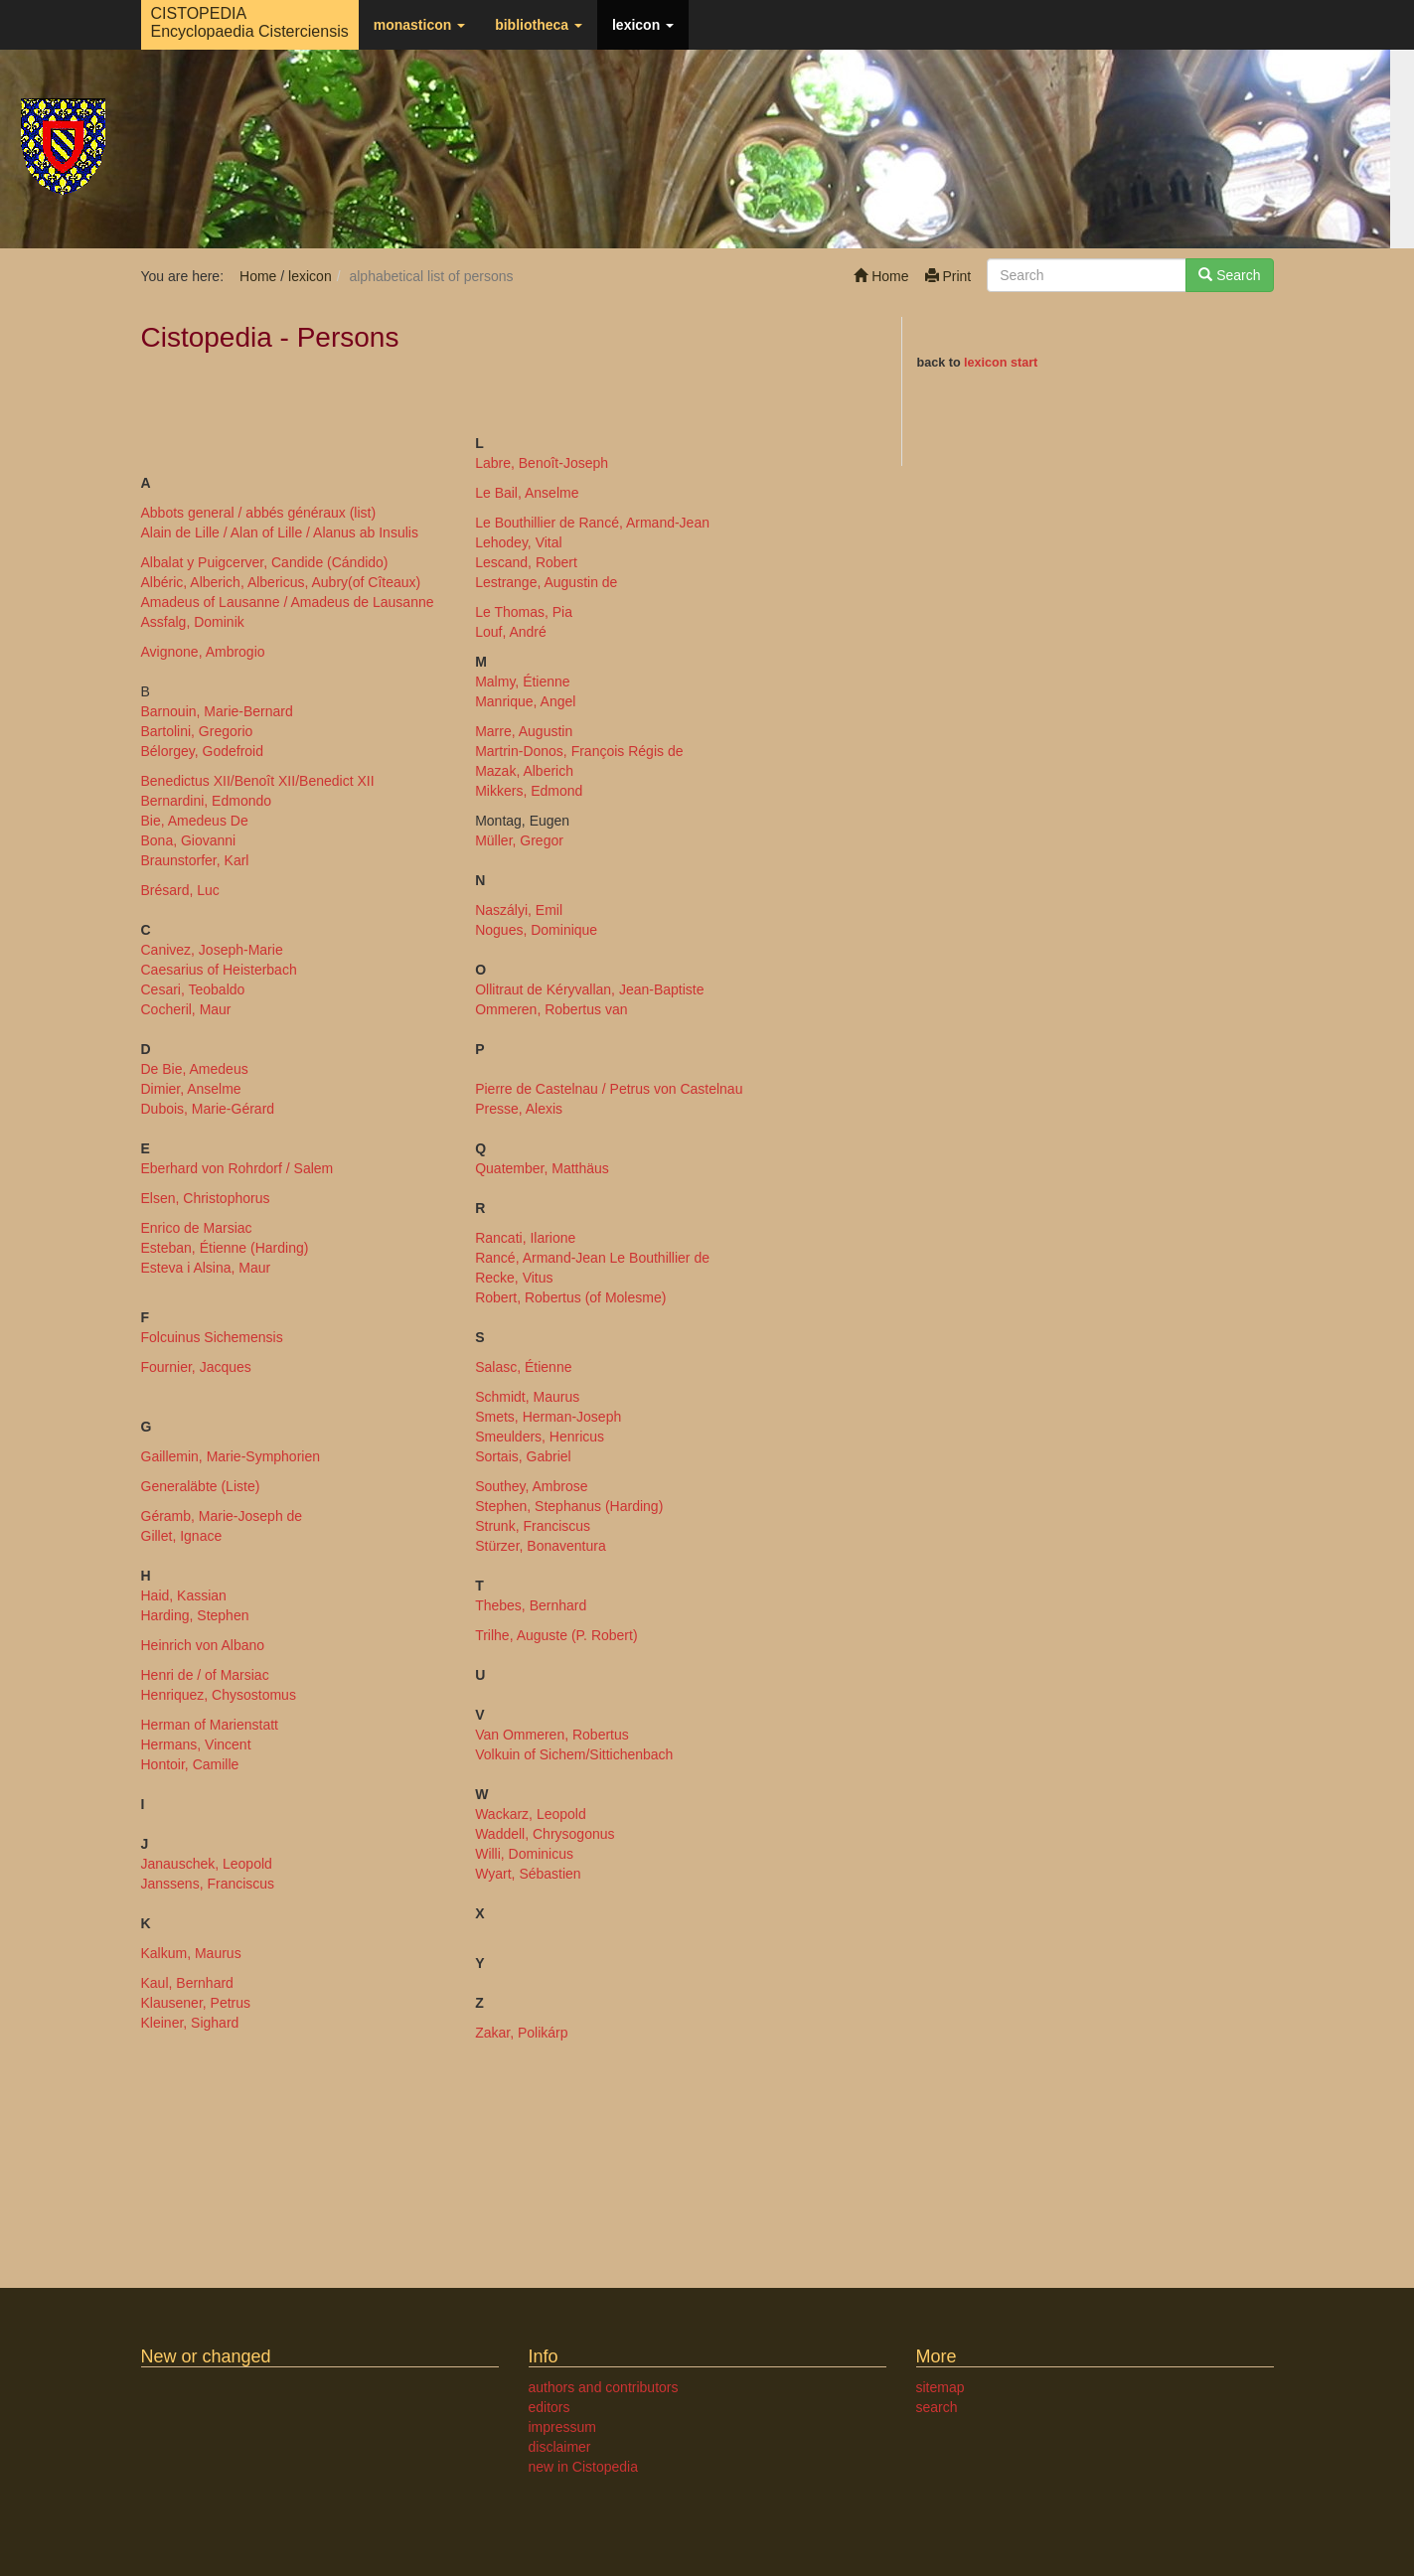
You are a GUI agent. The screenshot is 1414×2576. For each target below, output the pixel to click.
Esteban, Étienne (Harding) (225, 1248)
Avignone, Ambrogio (203, 652)
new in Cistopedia (584, 2467)
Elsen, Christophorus (205, 1198)
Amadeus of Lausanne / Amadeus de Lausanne (287, 602)
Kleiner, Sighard (190, 2023)
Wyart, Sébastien (527, 1874)
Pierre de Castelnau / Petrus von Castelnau (608, 1089)
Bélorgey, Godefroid (202, 751)
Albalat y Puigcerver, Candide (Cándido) (265, 562)
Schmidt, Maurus (527, 1397)
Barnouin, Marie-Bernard (217, 711)
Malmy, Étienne (522, 681)
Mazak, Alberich (524, 771)
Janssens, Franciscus (208, 1884)
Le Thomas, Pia (523, 612)
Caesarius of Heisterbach (219, 970)
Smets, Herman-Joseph (548, 1417)
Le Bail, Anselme (526, 493)
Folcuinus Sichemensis (212, 1337)
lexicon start (1000, 363)
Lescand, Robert (526, 562)
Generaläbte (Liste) (200, 1486)
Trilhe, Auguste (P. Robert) (556, 1635)
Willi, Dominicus (524, 1854)
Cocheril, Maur (186, 1009)
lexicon (643, 25)
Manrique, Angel (525, 701)
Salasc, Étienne (523, 1367)
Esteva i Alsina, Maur (206, 1268)
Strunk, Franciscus (532, 1526)
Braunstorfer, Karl (195, 860)
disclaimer (560, 2447)
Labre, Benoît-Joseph (541, 463)
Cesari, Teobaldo (193, 989)
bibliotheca (538, 25)
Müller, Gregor (519, 840)
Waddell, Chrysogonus (544, 1834)
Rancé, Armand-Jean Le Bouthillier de (592, 1258)
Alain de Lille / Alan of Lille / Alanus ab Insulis (279, 532)
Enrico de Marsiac (196, 1228)
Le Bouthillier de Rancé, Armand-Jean (592, 522)
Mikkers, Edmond (528, 791)
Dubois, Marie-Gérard (208, 1109)
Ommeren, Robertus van (551, 1009)
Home (881, 276)
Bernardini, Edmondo (206, 801)
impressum (562, 2427)
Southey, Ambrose (531, 1486)
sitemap (940, 2387)
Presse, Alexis (518, 1109)
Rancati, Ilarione (525, 1238)
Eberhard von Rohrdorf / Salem (237, 1168)
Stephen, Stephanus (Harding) (569, 1506)
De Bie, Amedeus (194, 1069)
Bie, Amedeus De (194, 821)
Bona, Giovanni (188, 840)
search (937, 2407)
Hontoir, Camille (190, 1764)
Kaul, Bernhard (187, 1983)
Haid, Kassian (184, 1595)
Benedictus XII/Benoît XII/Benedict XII (258, 781)
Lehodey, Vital (518, 542)
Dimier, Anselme (191, 1089)
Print (948, 276)
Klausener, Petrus (196, 2003)
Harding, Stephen (195, 1615)
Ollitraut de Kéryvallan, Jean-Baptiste (589, 989)
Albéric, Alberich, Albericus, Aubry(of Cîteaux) (281, 582)
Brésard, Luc (180, 890)
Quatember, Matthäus (542, 1168)
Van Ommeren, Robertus (552, 1735)
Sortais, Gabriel (522, 1456)
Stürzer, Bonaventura (540, 1546)
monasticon (419, 25)
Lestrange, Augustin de (546, 582)
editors (549, 2407)
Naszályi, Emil (518, 910)
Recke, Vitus (513, 1278)
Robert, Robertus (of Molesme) (570, 1297)
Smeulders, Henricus (539, 1436)
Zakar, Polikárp (521, 2033)
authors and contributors (604, 2387)
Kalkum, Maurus (191, 1953)
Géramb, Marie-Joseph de (222, 1516)
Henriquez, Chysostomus (218, 1695)
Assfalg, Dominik (192, 622)
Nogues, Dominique (536, 930)
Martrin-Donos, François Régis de (579, 751)
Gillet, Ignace (182, 1536)
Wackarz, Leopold (530, 1814)
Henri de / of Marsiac (205, 1675)
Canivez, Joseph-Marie (212, 950)
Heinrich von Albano (203, 1645)
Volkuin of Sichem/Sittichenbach (574, 1754)
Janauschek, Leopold (206, 1864)
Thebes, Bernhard (530, 1605)
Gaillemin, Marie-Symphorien (231, 1456)
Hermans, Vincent (196, 1744)
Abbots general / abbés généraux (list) (259, 513)
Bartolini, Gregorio (197, 731)
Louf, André (511, 632)
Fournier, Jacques (196, 1367)
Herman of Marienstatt (210, 1725)
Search (1229, 275)
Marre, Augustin (523, 731)
